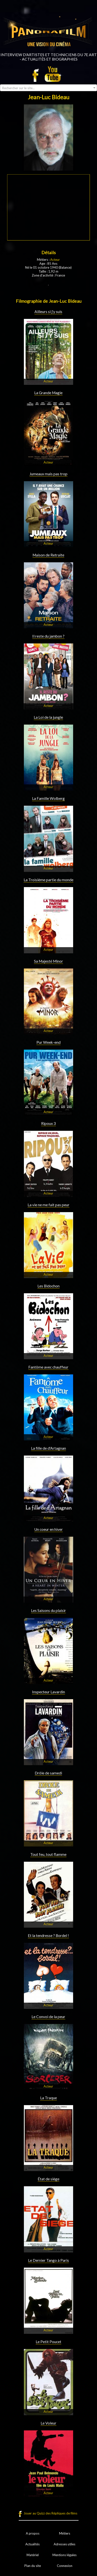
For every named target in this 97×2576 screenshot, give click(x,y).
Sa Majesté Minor (48, 961)
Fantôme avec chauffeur (48, 1367)
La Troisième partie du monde (48, 880)
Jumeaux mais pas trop (48, 474)
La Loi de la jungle (48, 717)
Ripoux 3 (48, 1123)
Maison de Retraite (48, 555)
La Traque (48, 2098)
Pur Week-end (48, 1042)
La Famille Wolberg (48, 798)
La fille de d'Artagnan (48, 1448)
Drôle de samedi (48, 1773)
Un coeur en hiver (48, 1529)
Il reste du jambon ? (48, 636)
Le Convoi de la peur (48, 2016)
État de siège (48, 2179)
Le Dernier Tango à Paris (48, 2260)
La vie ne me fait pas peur (48, 1205)
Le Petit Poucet (48, 2341)
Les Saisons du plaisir (48, 1610)
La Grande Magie (48, 392)
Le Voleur (48, 2423)
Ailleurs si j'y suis (48, 311)
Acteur (55, 260)
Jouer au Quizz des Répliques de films (50, 2513)
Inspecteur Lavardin (48, 1692)
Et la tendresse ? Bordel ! (48, 1935)
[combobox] (48, 87)
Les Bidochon (48, 1286)
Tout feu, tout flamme (48, 1854)
